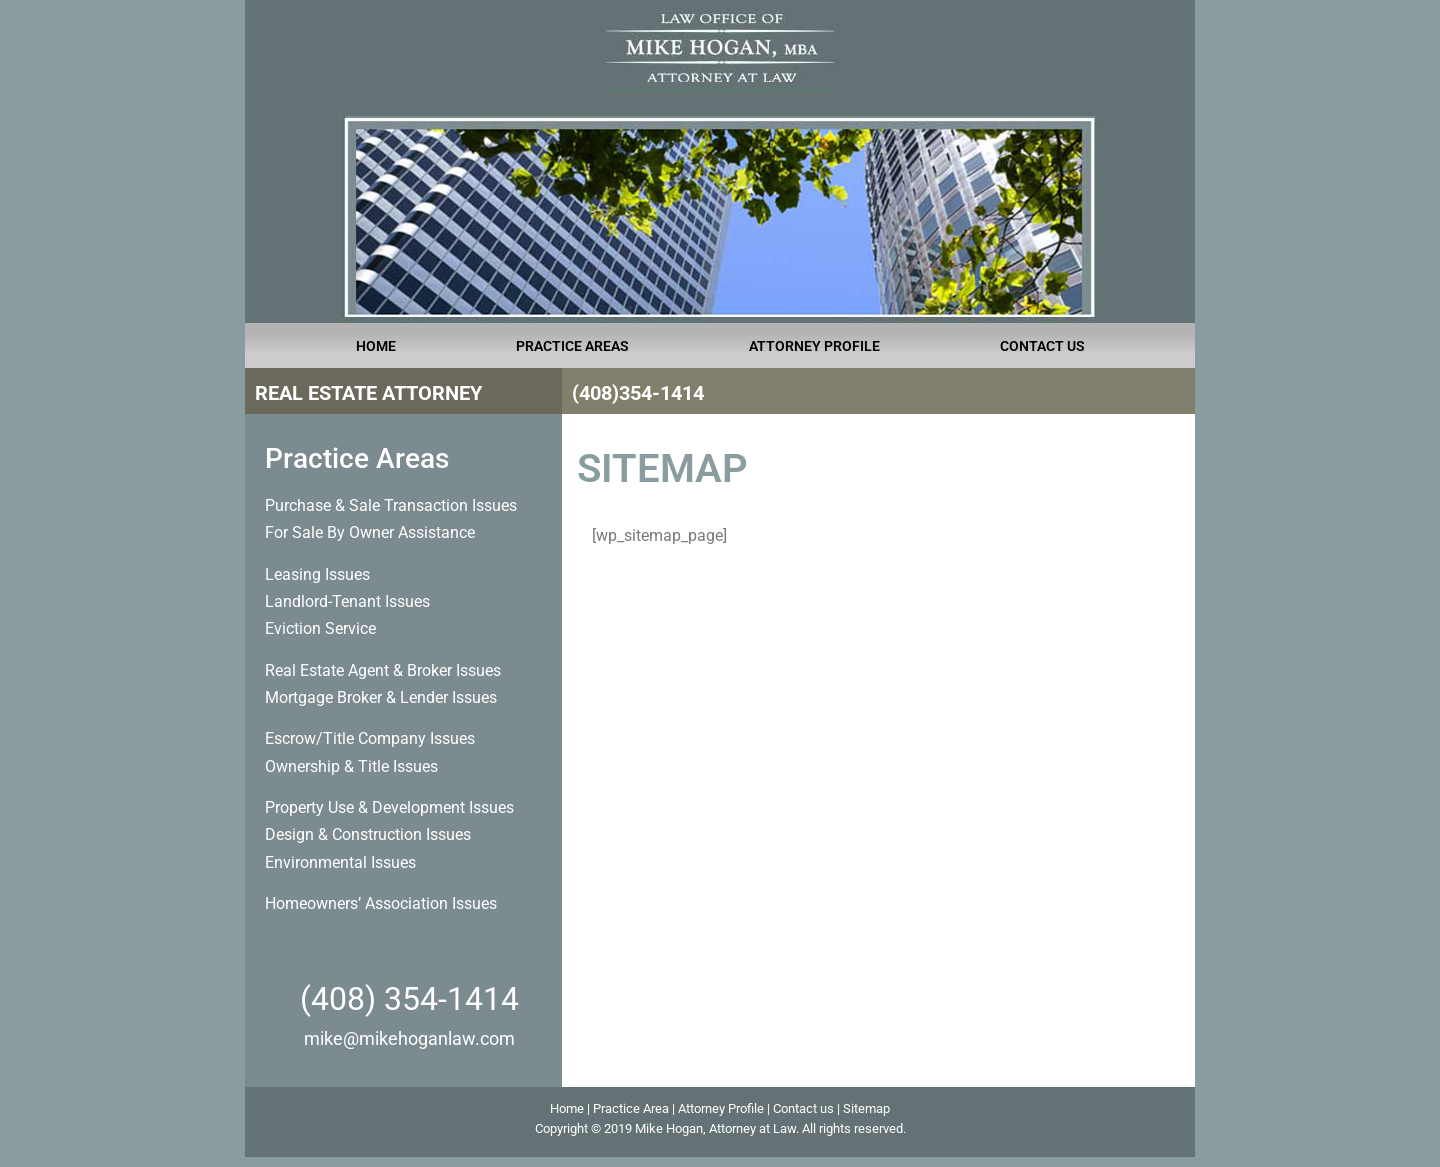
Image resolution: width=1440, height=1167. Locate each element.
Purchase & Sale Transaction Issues (391, 505)
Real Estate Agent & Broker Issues (383, 670)
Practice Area (631, 1108)
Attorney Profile (721, 1108)
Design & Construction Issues (368, 834)
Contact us (803, 1108)
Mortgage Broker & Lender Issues (381, 697)
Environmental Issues (340, 862)
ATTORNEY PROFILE (814, 346)
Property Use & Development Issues (389, 807)
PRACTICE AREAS (572, 346)
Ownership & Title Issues (351, 766)
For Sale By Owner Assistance (370, 532)
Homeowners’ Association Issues (381, 903)
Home (567, 1108)
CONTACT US (1042, 346)
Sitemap (866, 1108)
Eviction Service (320, 628)
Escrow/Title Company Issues (370, 738)
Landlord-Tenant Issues (347, 601)
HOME (376, 346)
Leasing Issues (317, 574)
